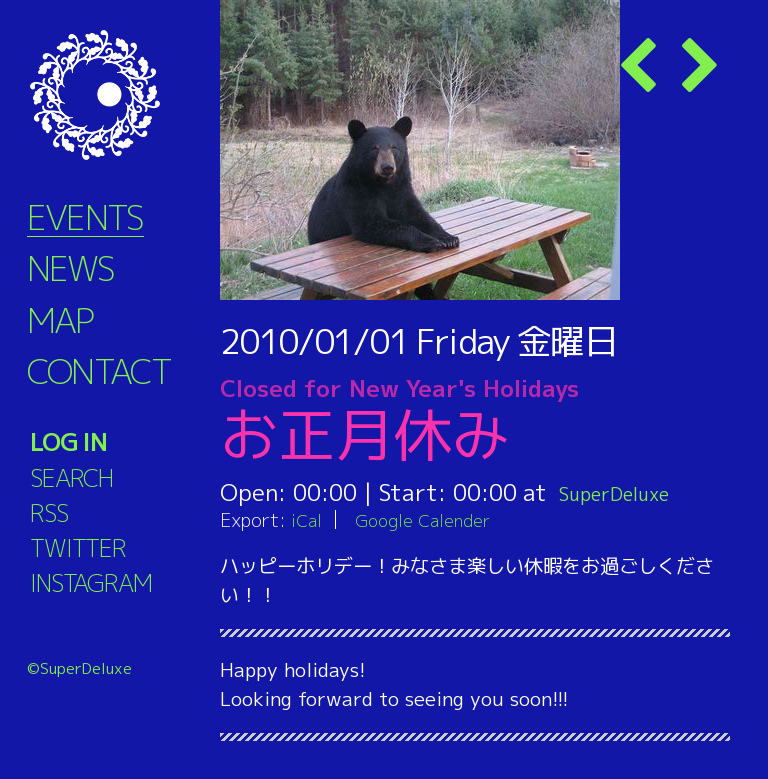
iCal (308, 519)
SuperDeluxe (627, 492)
